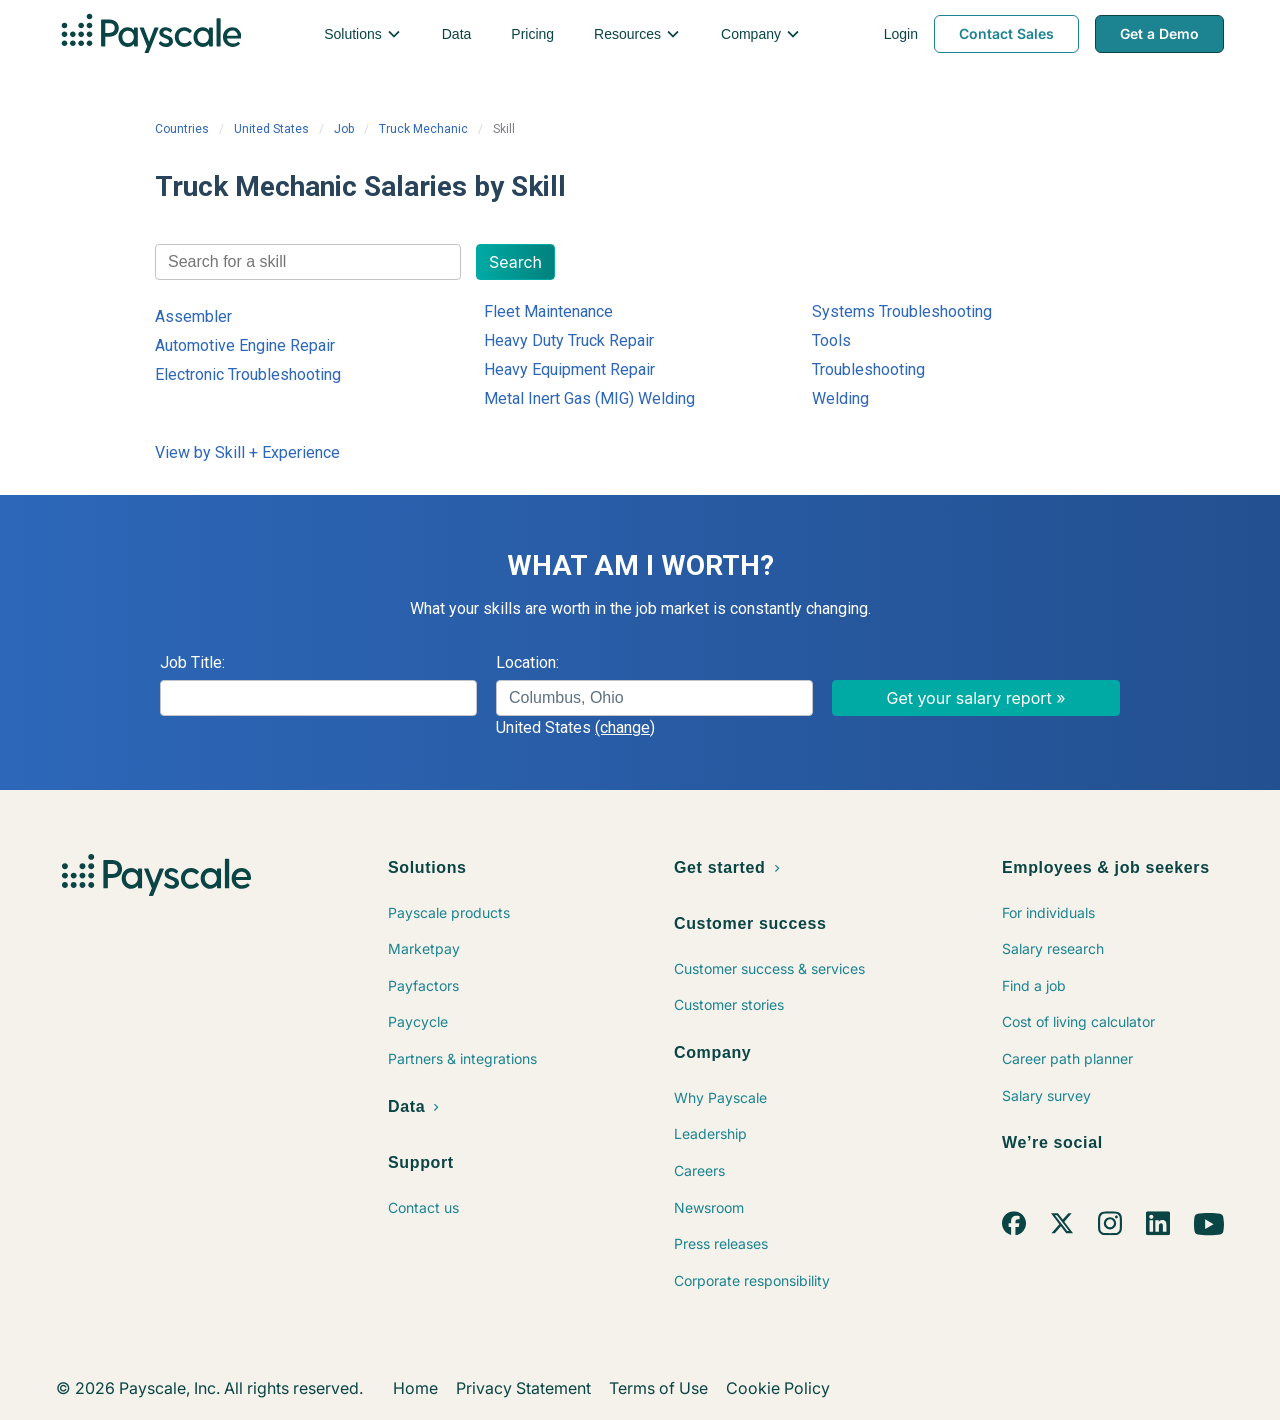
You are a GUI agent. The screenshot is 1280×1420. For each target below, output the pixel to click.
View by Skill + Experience (247, 452)
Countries (182, 129)
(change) (625, 727)
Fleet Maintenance (548, 311)
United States (271, 129)
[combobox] (308, 262)
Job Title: (192, 662)
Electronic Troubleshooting (248, 374)
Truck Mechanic (423, 129)
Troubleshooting (868, 369)
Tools (831, 340)
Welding (840, 398)
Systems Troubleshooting (902, 311)
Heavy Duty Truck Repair (569, 340)
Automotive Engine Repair (245, 345)
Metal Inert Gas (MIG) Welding (589, 398)
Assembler (193, 316)
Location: (527, 662)
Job (344, 129)
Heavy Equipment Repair (569, 369)
